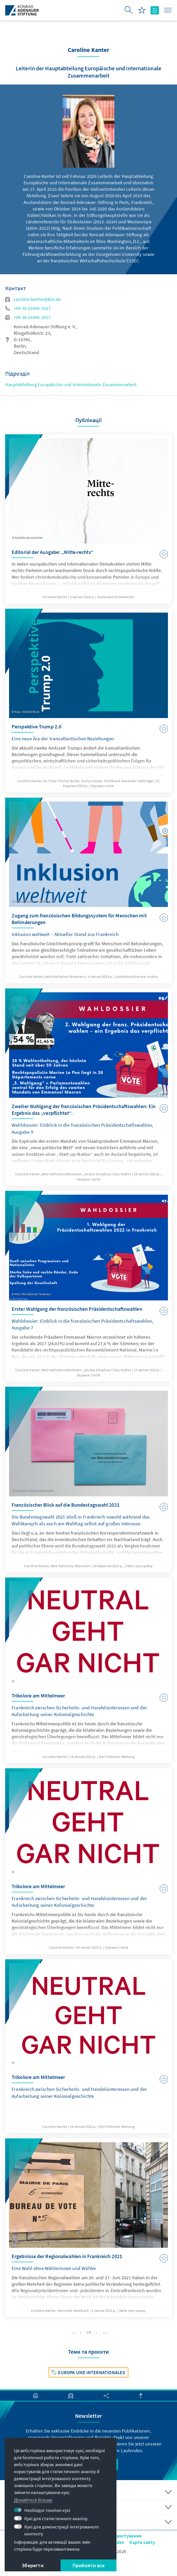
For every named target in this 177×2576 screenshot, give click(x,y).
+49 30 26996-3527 (28, 308)
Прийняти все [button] (88, 2565)
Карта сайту (142, 2542)
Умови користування (120, 2536)
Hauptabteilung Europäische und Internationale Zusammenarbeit (71, 384)
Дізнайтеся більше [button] (33, 2500)
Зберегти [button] (32, 2565)
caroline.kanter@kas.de (33, 299)
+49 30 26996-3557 (28, 317)
